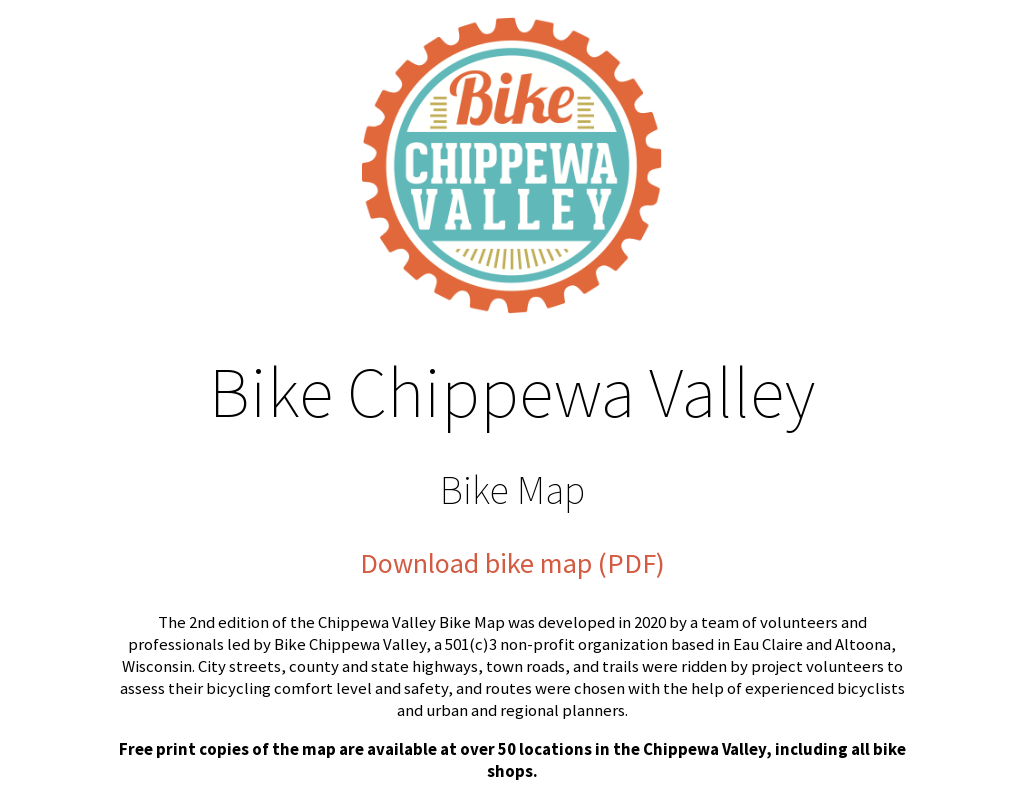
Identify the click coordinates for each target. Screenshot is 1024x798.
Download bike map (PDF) (512, 563)
